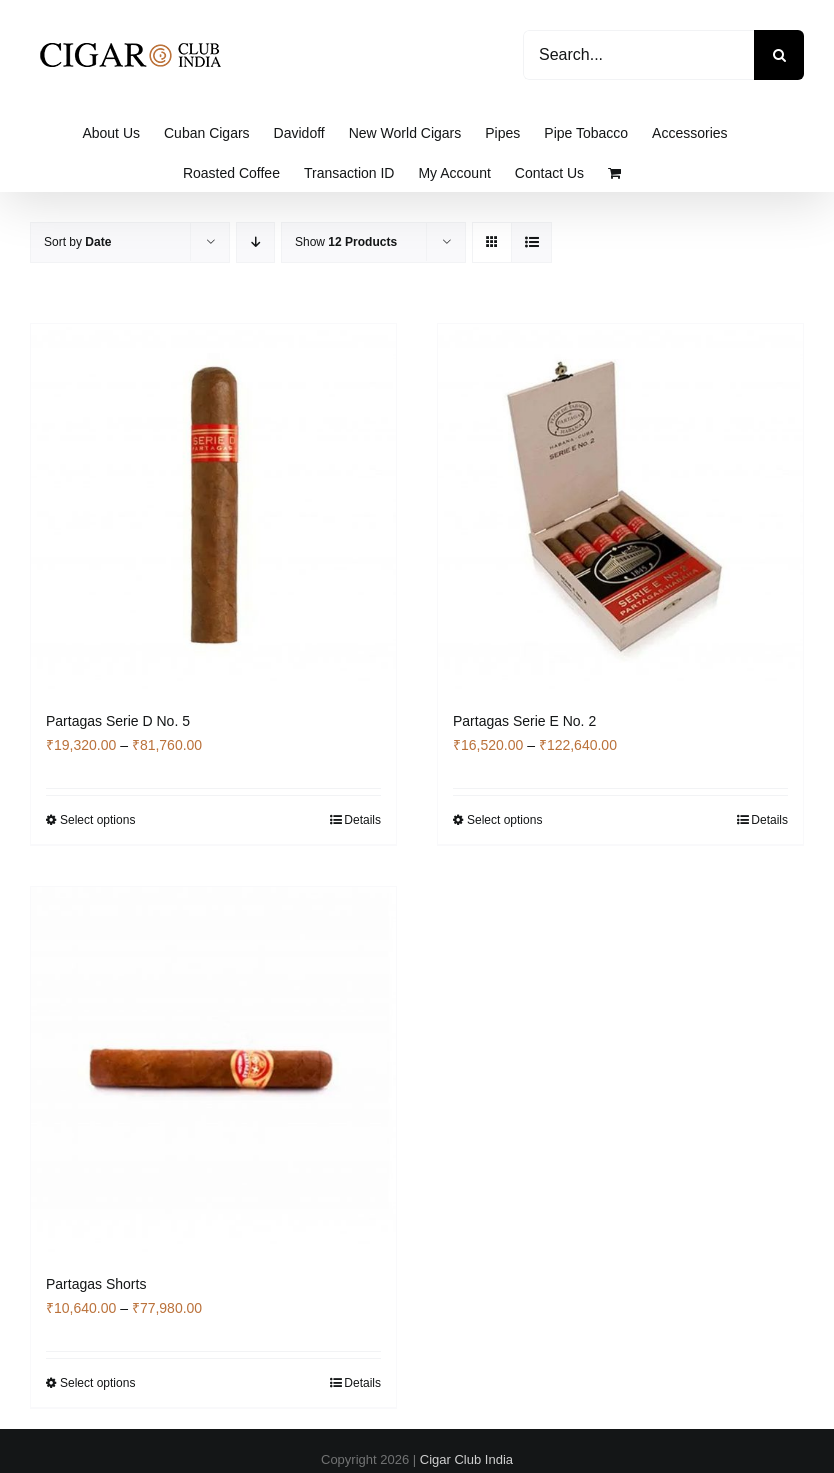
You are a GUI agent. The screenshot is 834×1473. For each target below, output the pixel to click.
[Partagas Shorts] (213, 1069)
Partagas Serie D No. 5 (118, 721)
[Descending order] (255, 242)
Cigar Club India (466, 1459)
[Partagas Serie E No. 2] (620, 506)
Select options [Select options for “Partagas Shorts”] (97, 1383)
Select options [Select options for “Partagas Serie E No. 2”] (504, 820)
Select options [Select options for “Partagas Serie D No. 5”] (97, 820)
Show (346, 242)
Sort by (77, 242)
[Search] (779, 55)
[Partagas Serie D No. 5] (213, 506)
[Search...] (638, 55)
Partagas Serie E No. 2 (524, 721)
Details (362, 820)
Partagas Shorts (96, 1284)
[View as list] (531, 242)
